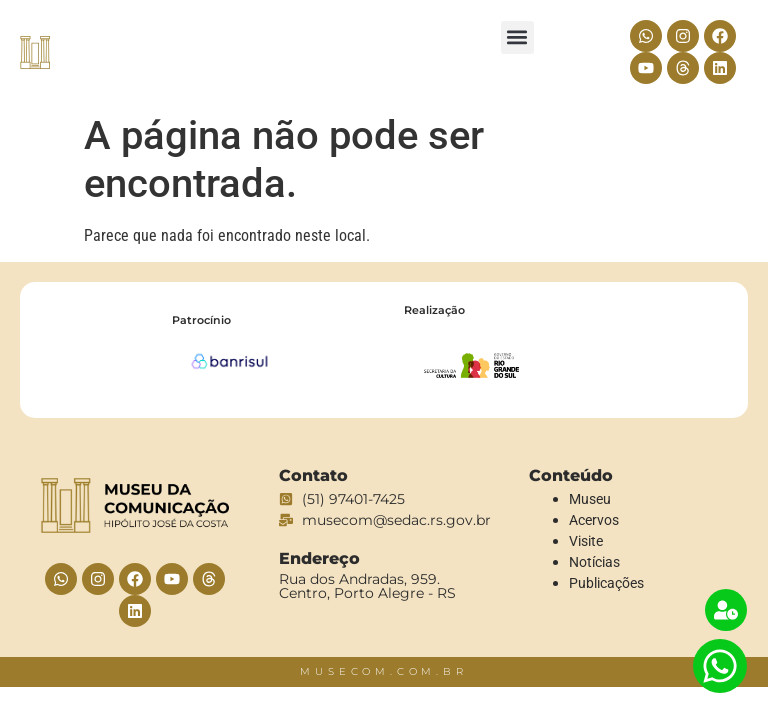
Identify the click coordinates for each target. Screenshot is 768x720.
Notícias (594, 562)
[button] (517, 37)
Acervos (594, 520)
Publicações (606, 583)
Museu (590, 499)
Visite (586, 541)
